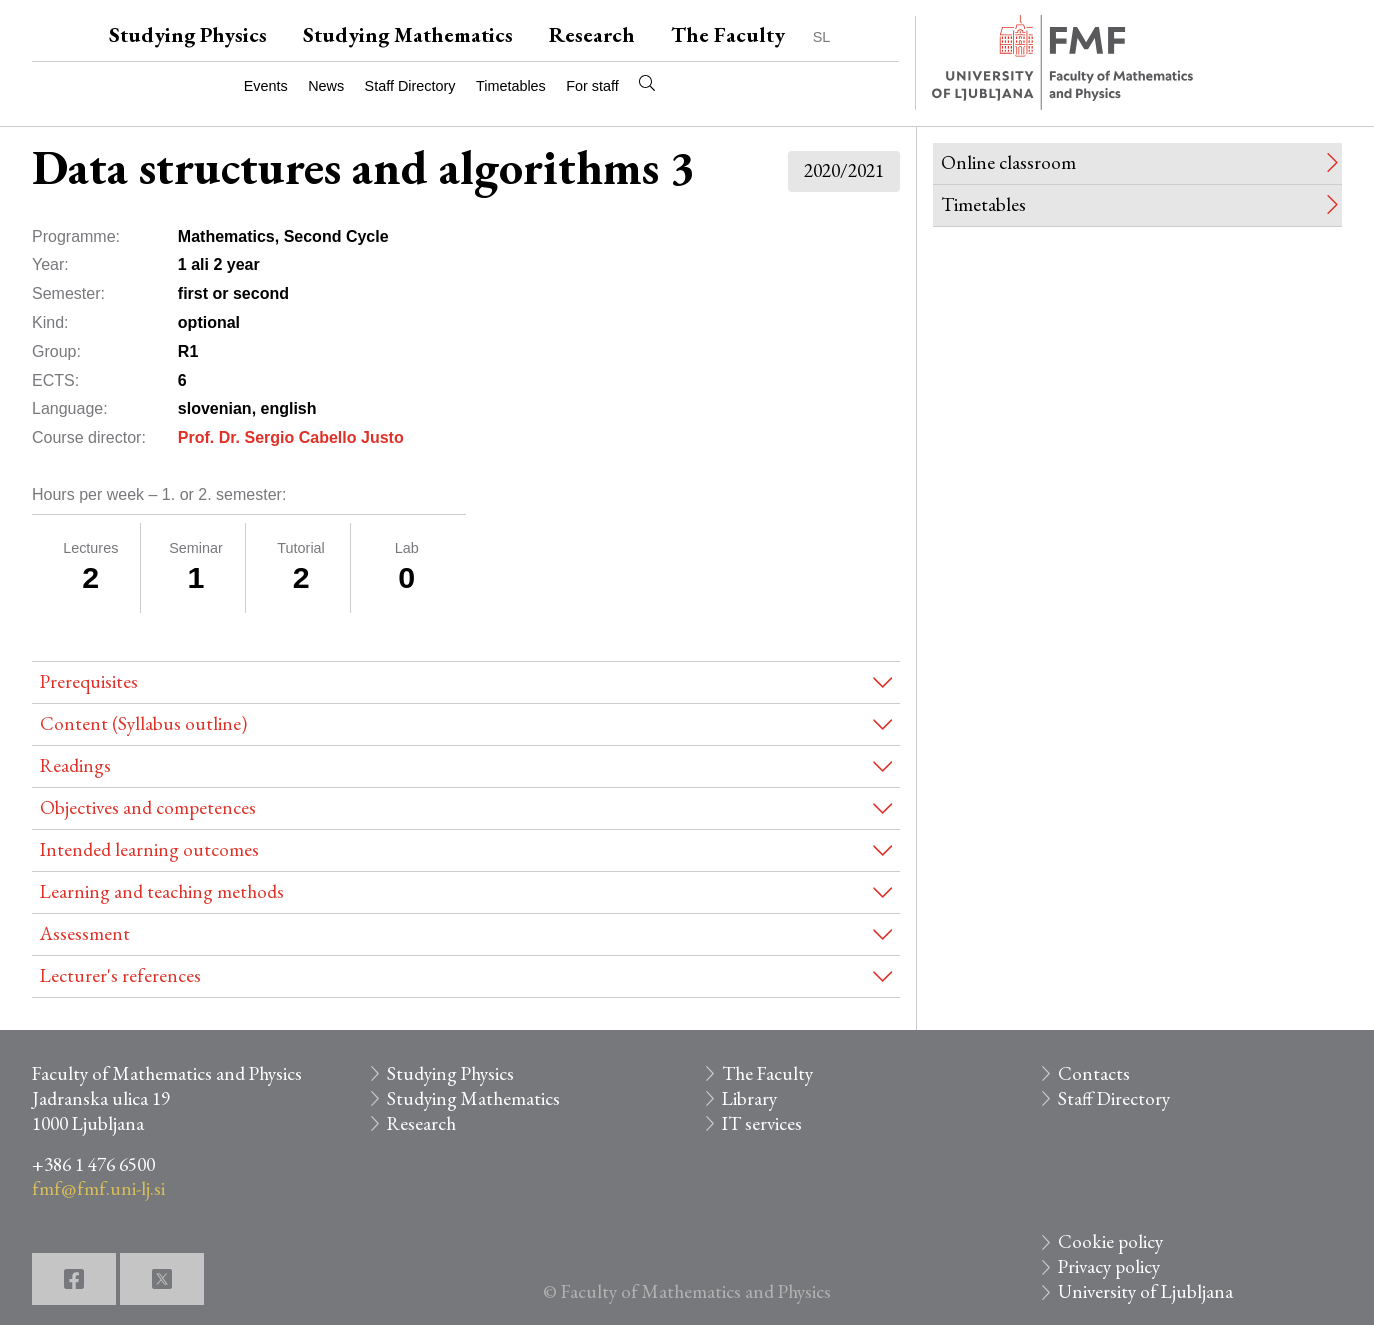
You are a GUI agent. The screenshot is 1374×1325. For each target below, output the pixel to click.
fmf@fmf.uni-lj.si (98, 1188)
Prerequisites (89, 681)
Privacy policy (1109, 1266)
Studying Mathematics (408, 34)
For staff (592, 86)
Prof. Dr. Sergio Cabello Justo (291, 437)
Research (592, 34)
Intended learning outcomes (149, 849)
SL (822, 37)
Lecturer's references (120, 975)
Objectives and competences (148, 807)
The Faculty (728, 34)
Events (266, 86)
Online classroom (1008, 162)
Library (749, 1098)
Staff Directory (410, 86)
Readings (75, 765)
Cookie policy (1110, 1241)
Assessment (85, 933)
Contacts (1094, 1073)
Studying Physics (188, 34)
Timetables (511, 86)
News (326, 86)
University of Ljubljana (1145, 1291)
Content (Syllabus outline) (143, 723)
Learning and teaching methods (162, 891)
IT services (762, 1123)
